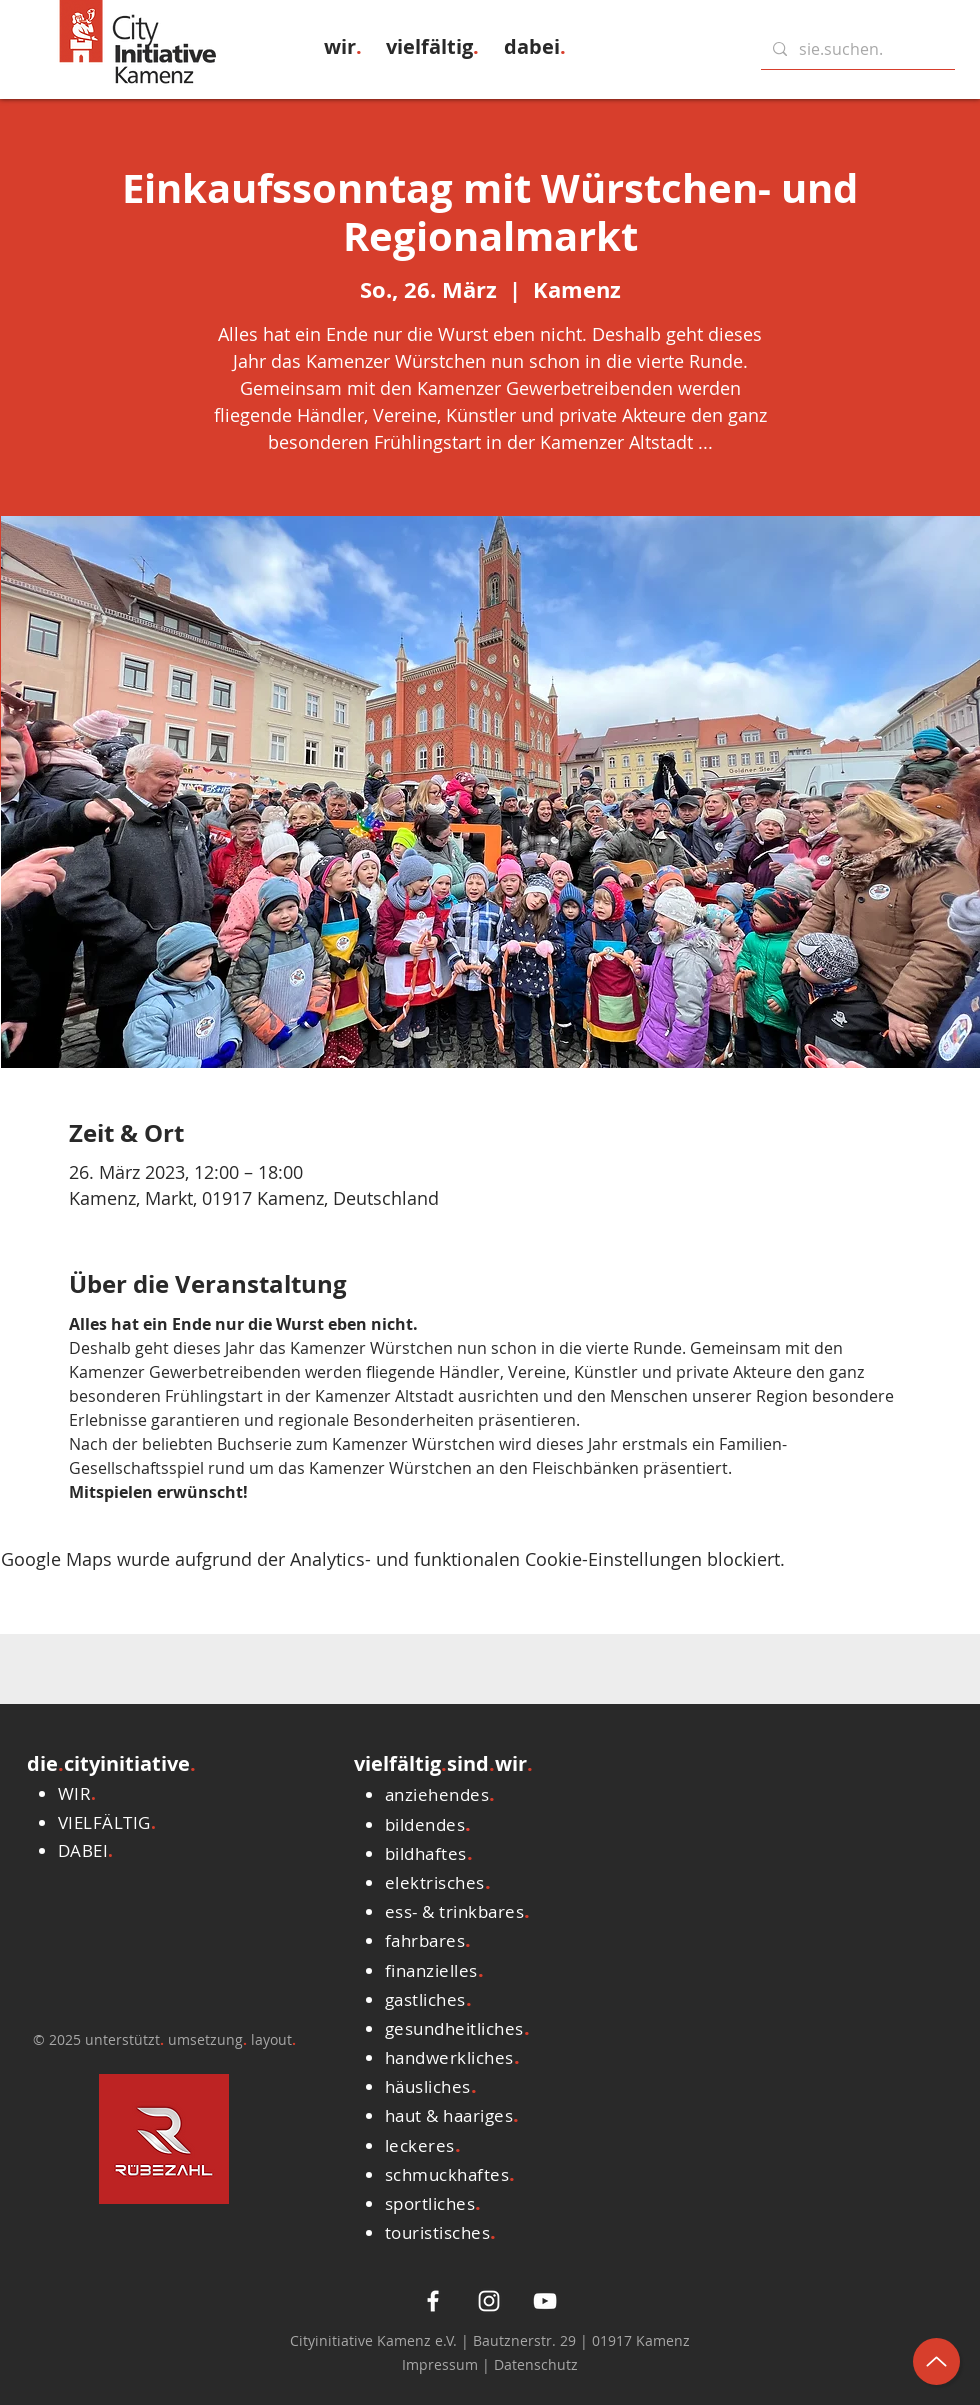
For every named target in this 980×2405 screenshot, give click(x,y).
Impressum (442, 2364)
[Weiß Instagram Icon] (489, 2301)
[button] (343, 46)
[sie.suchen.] (856, 49)
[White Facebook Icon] (433, 2301)
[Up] (936, 2361)
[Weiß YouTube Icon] (545, 2301)
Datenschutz (536, 2364)
